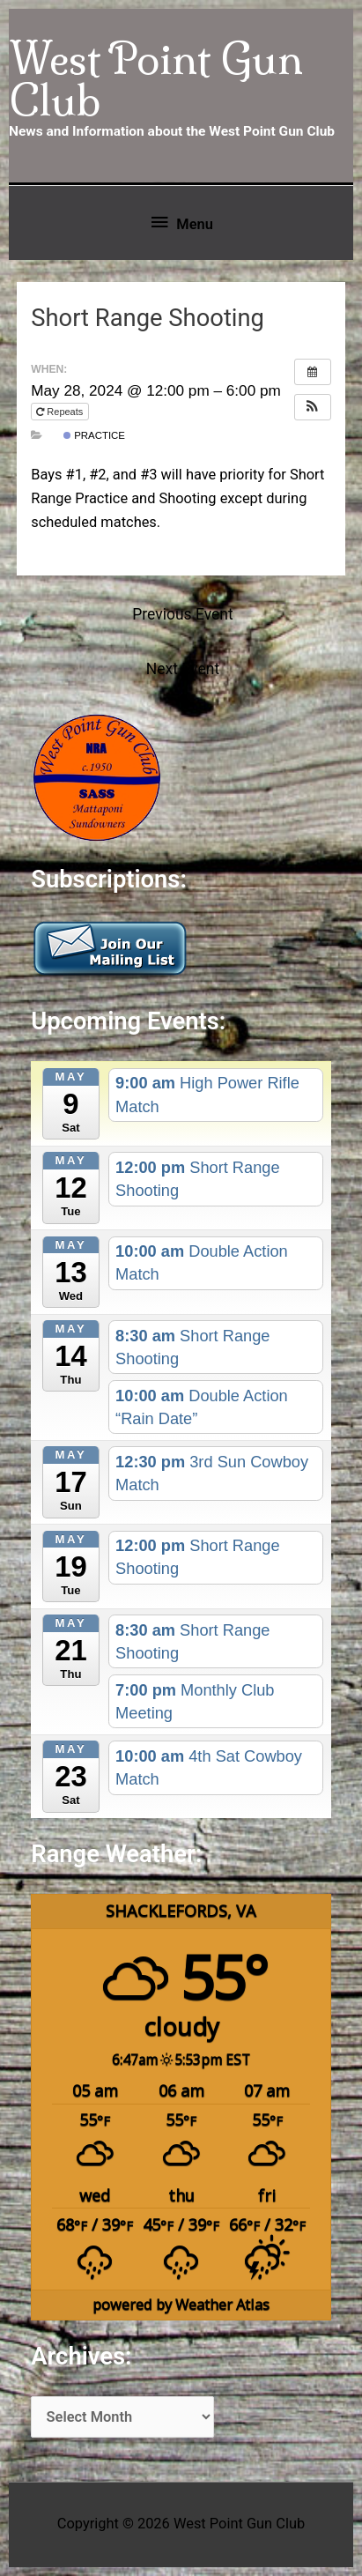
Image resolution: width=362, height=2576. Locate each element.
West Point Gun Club (156, 79)
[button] (312, 407)
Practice (94, 435)
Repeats (60, 411)
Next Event (182, 669)
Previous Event (182, 614)
